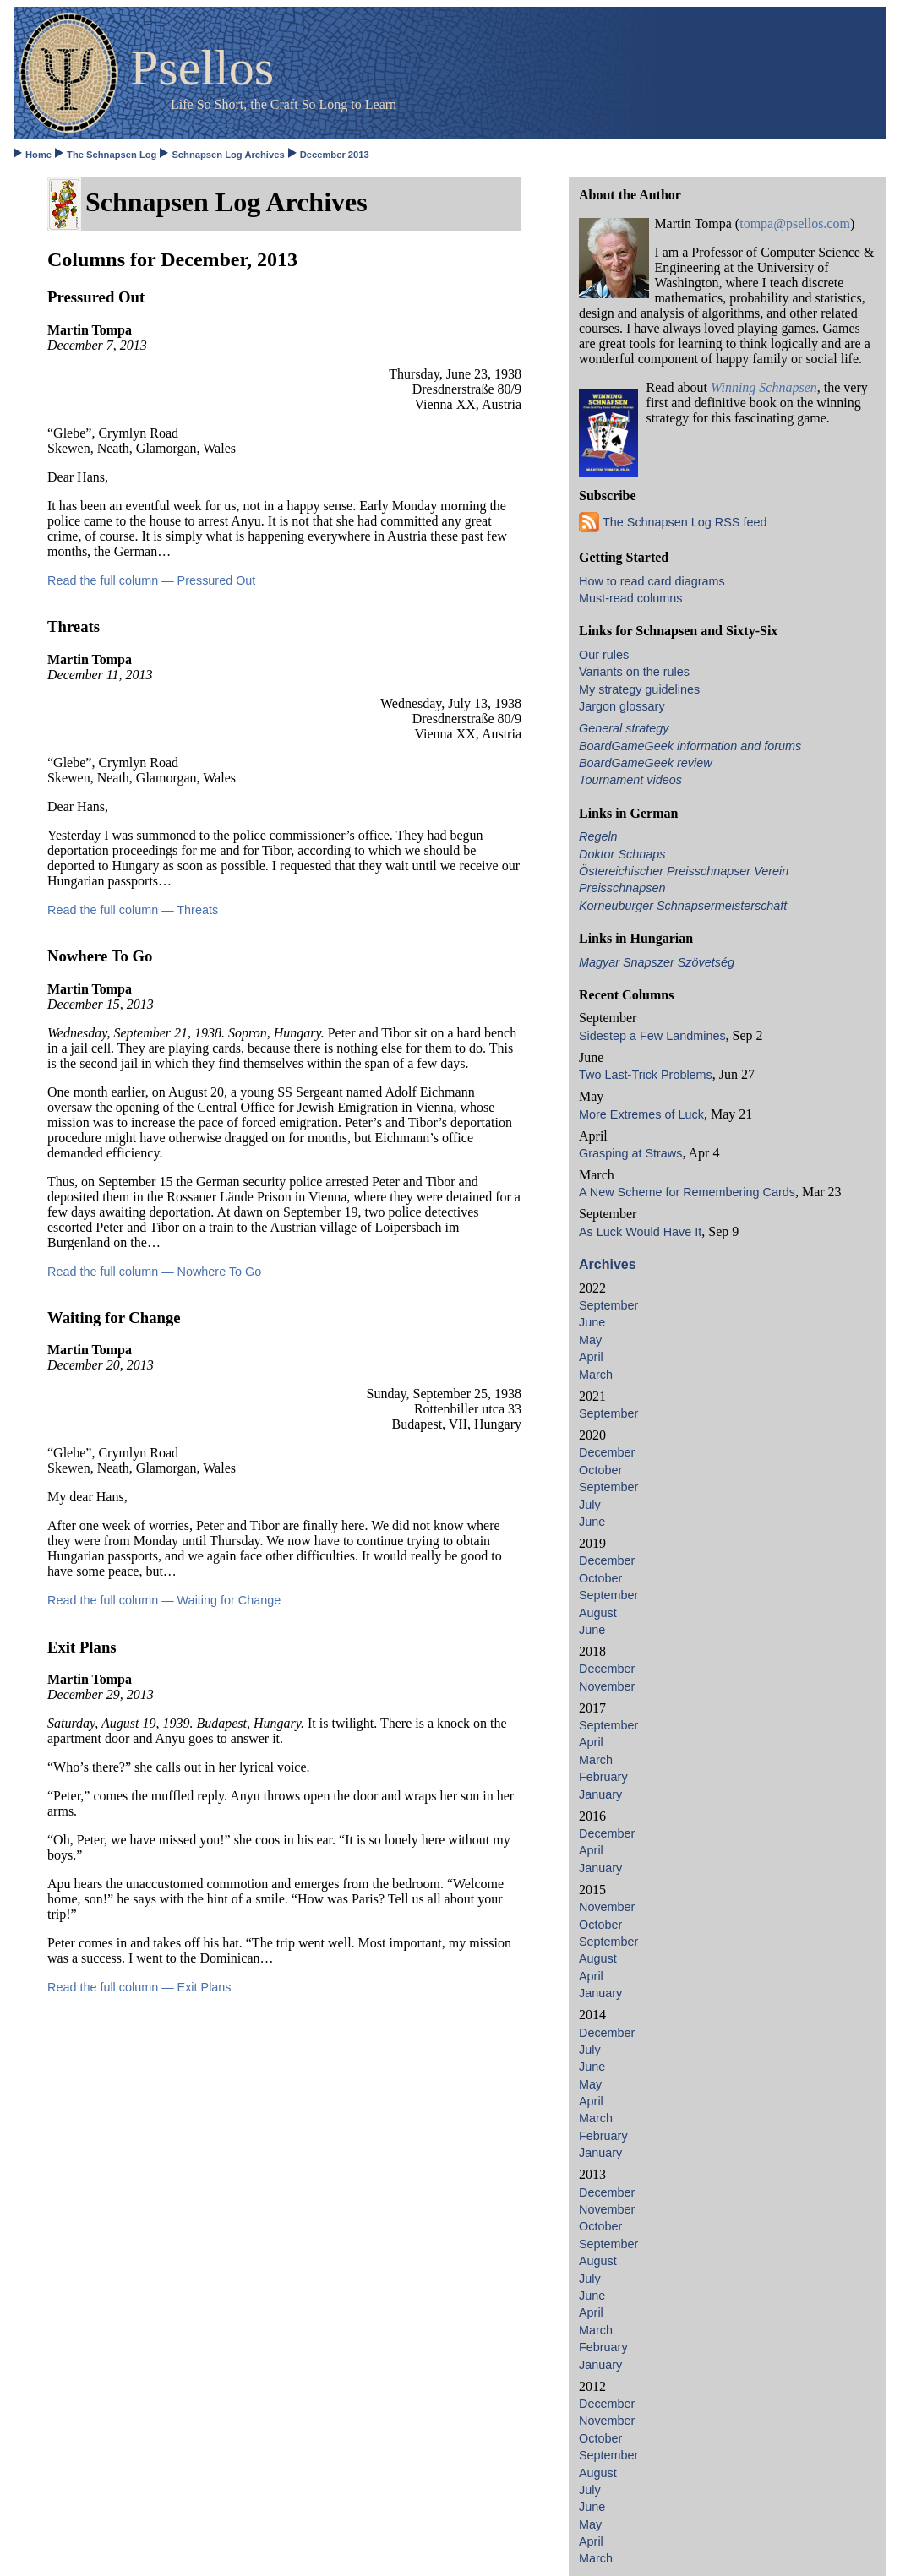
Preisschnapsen (622, 888)
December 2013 (334, 155)
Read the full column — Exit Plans (139, 1987)
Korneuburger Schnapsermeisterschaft (683, 905)
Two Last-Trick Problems (645, 1074)
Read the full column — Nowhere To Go (154, 1271)
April (591, 1357)
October (600, 1470)
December (607, 1452)
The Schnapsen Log (111, 155)
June (592, 1322)
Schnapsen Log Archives (228, 155)
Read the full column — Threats (132, 910)
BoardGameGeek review (645, 763)
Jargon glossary (622, 706)
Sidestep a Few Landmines (652, 1036)
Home (38, 155)
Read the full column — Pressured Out (151, 580)
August (598, 1613)
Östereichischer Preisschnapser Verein (683, 871)
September (608, 1305)
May (590, 1340)
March (596, 1374)
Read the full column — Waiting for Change (164, 1600)
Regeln (598, 836)
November (607, 1686)
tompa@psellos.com (794, 223)
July (590, 1504)
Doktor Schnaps (622, 854)
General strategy (623, 728)
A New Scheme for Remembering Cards (687, 1192)
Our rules (604, 655)
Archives (607, 1264)
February (603, 1777)
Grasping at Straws (630, 1153)
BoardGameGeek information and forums (690, 746)
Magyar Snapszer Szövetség (656, 962)
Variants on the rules (634, 671)
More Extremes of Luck (641, 1114)
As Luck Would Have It (640, 1232)
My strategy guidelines (639, 689)
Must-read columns (630, 598)
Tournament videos (630, 780)
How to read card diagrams (652, 581)
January (600, 1794)
